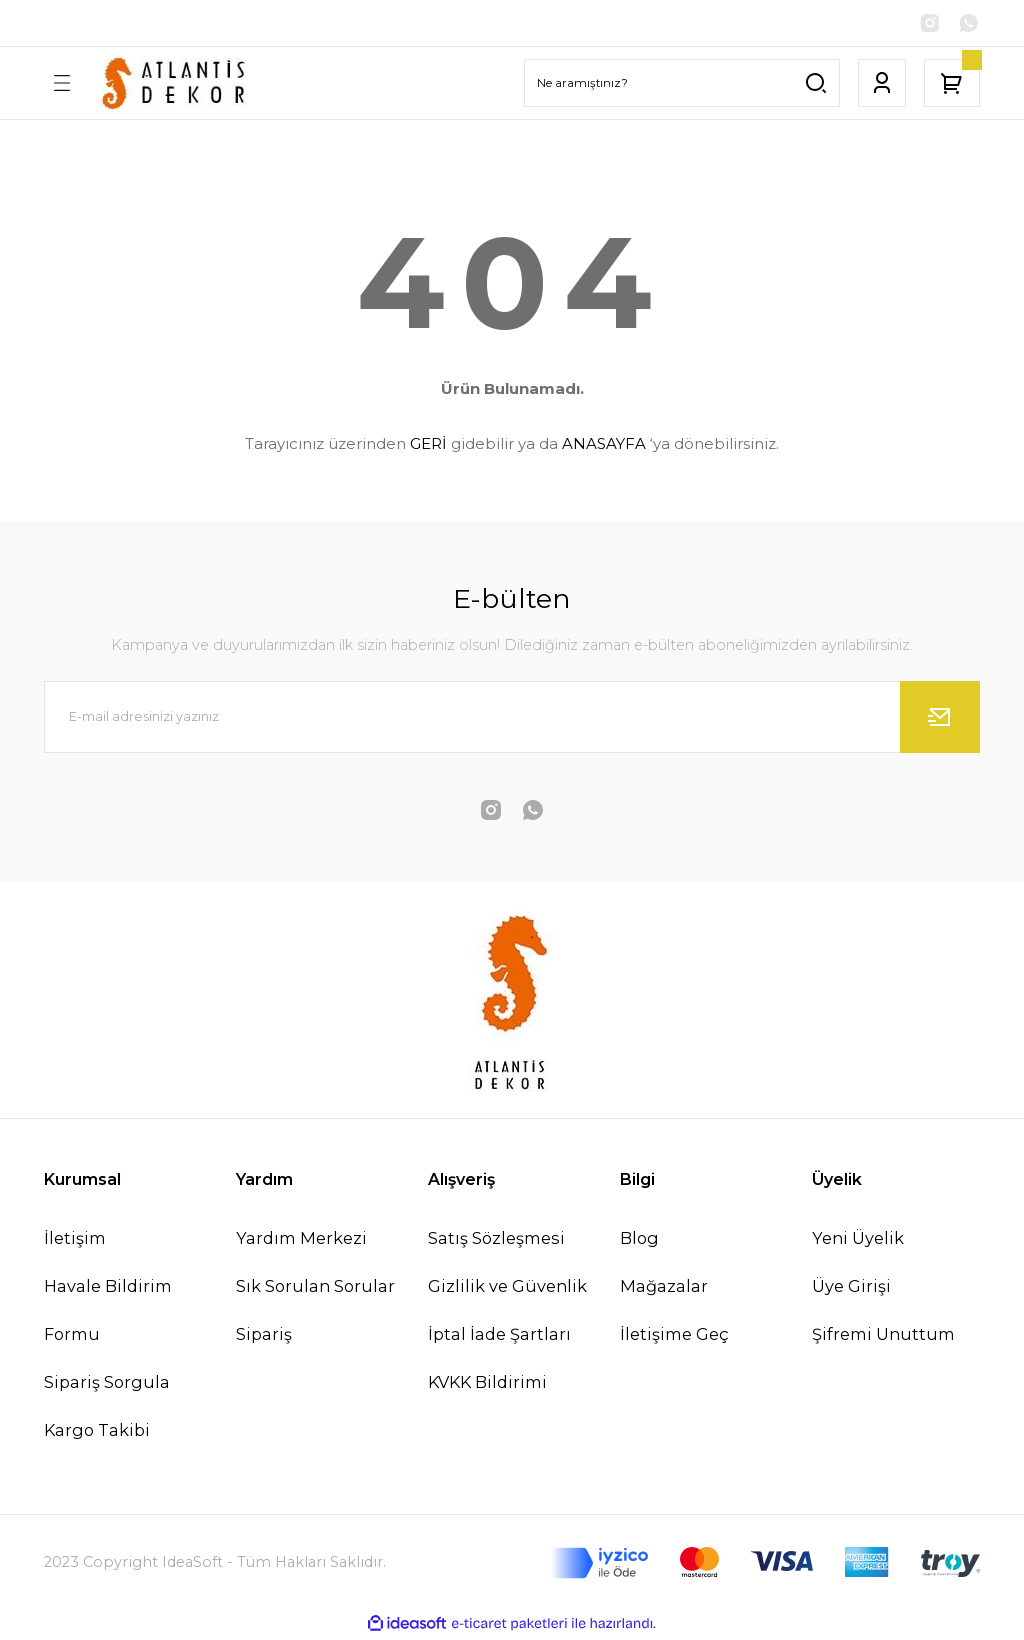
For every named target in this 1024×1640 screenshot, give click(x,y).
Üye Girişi (851, 1288)
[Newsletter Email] (512, 719)
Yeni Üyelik (858, 1240)
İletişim (75, 1240)
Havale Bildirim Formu (108, 1312)
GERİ (428, 445)
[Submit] (940, 719)
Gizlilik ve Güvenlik (507, 1288)
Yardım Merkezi (301, 1240)
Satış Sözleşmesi (496, 1240)
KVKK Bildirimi (487, 1384)
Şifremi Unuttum (883, 1336)
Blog (639, 1240)
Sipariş (264, 1336)
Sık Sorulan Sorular (315, 1288)
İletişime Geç (674, 1336)
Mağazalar (664, 1288)
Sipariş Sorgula (107, 1384)
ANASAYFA (604, 445)
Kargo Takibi (97, 1433)
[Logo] (176, 85)
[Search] (682, 85)
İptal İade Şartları (499, 1336)
